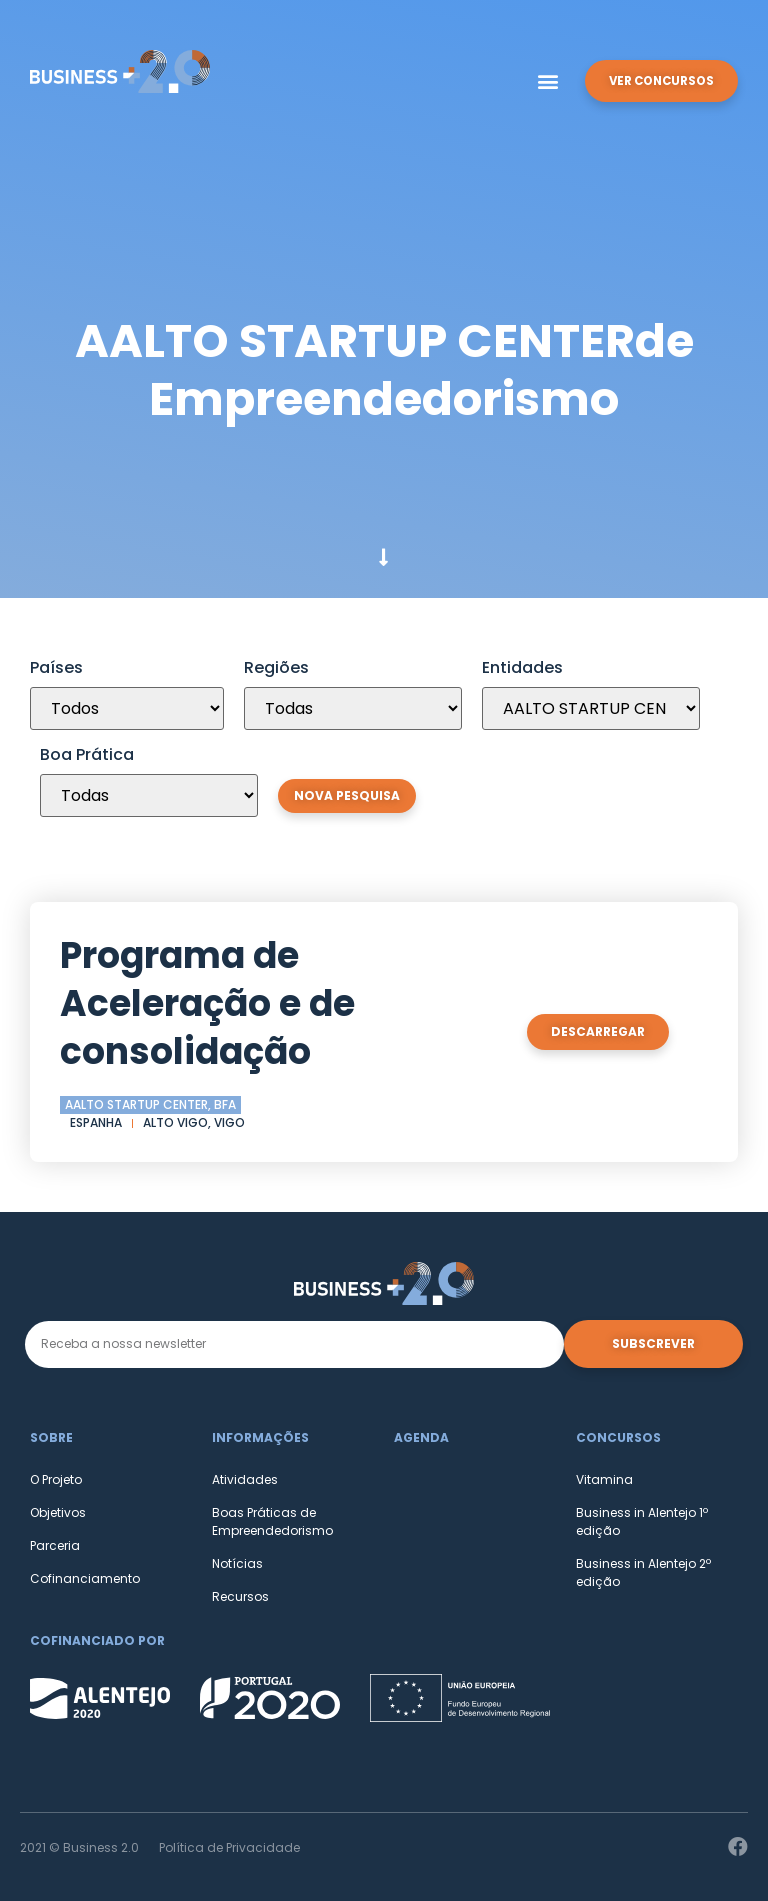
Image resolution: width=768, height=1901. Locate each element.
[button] (541, 81)
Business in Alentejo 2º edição (643, 1572)
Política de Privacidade (229, 1847)
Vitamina (604, 1479)
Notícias (237, 1563)
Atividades (245, 1479)
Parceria (55, 1545)
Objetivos (58, 1512)
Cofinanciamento (85, 1578)
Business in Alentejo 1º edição (642, 1521)
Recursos (240, 1596)
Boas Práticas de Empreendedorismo (272, 1521)
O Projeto (56, 1479)
